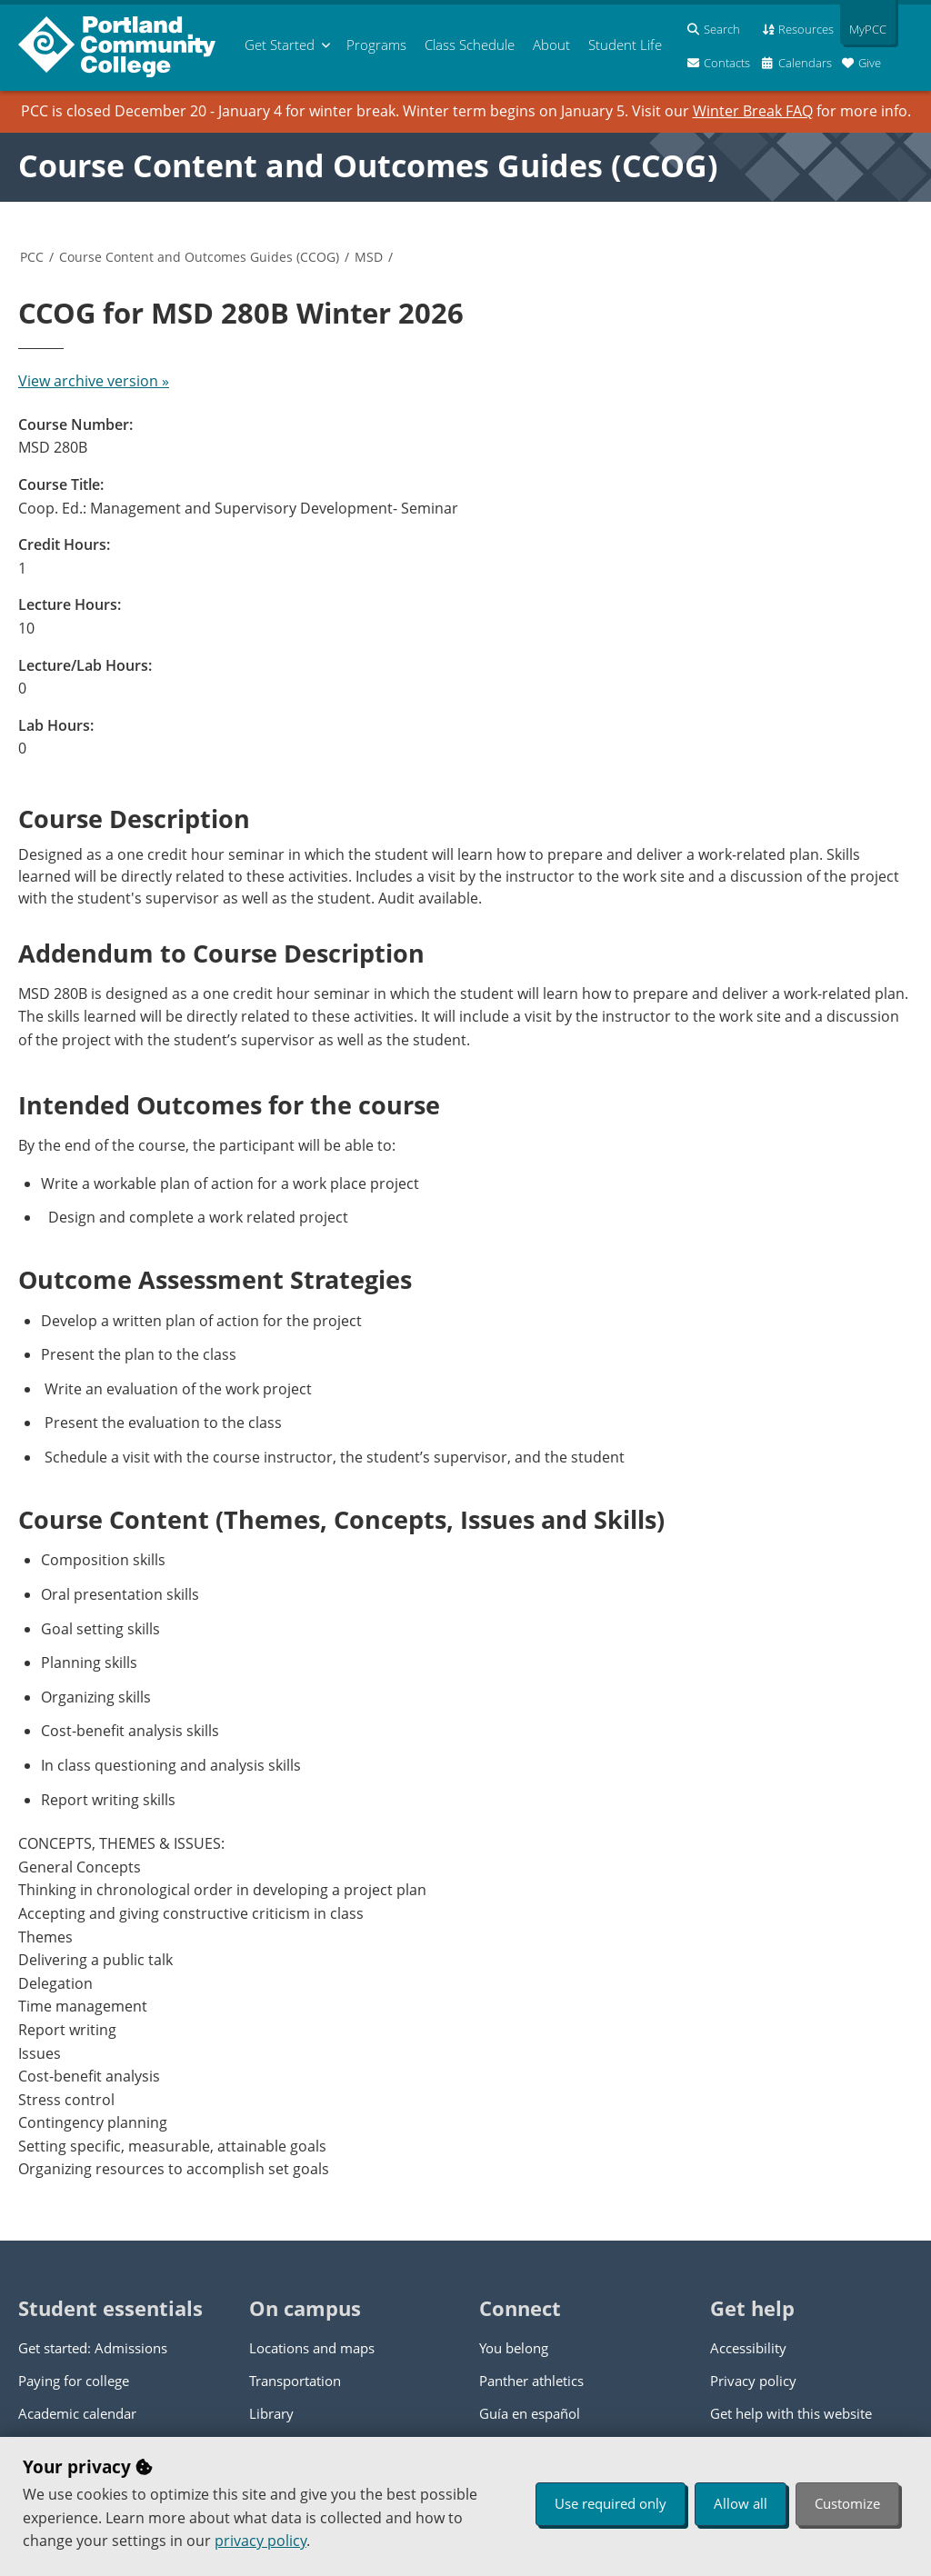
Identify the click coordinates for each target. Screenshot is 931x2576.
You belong (513, 2348)
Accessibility (748, 2348)
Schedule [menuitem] (470, 44)
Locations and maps (312, 2348)
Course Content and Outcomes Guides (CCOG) (368, 165)
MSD (369, 256)
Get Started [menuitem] (280, 44)
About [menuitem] (551, 44)
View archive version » (93, 381)
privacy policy (260, 2541)
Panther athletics (531, 2380)
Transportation (295, 2380)
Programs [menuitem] (376, 44)
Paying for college (73, 2380)
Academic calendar (77, 2413)
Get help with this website (791, 2413)
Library (271, 2413)
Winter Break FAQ (753, 111)
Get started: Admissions (92, 2348)
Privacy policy (753, 2380)
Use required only (610, 2503)
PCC (32, 256)
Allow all (740, 2503)
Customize (847, 2503)
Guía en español (529, 2413)
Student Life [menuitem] (625, 44)
